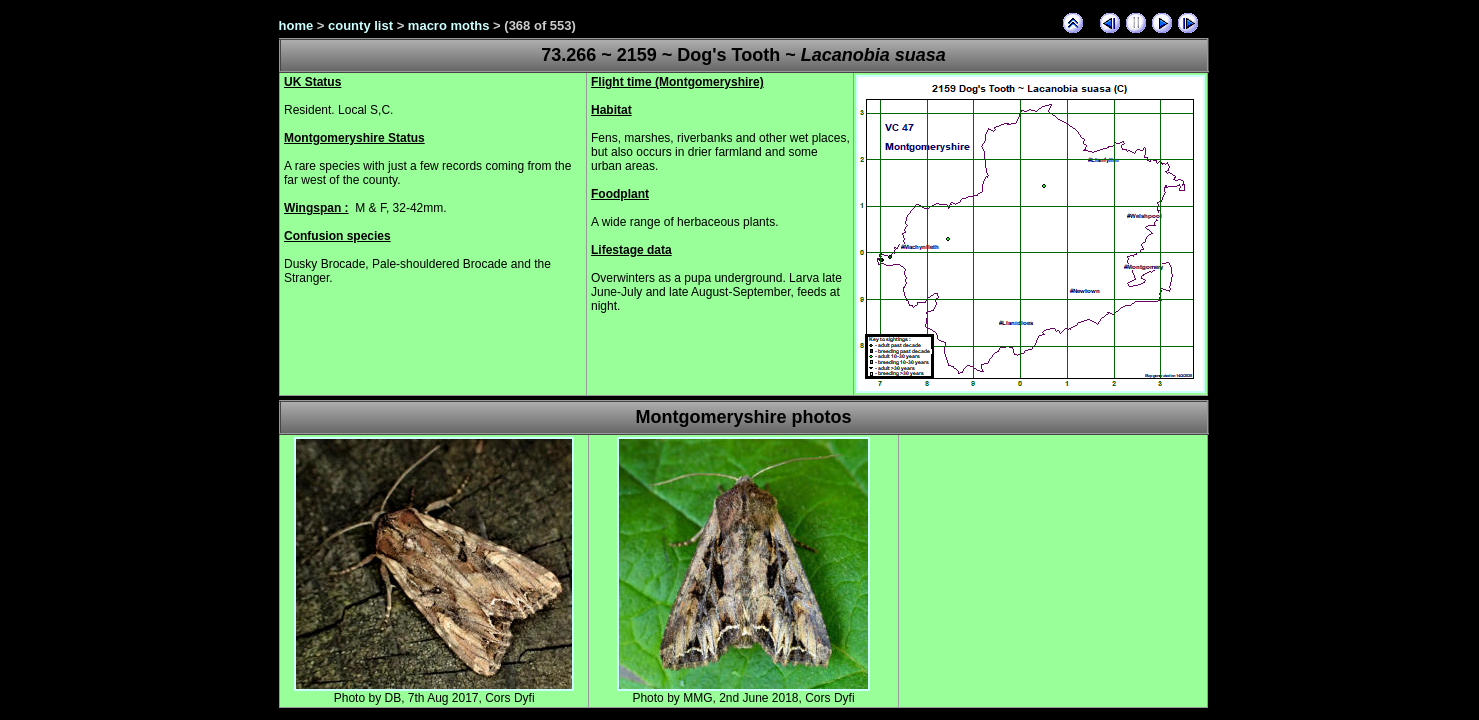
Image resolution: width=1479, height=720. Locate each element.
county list (360, 25)
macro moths (449, 25)
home (296, 25)
